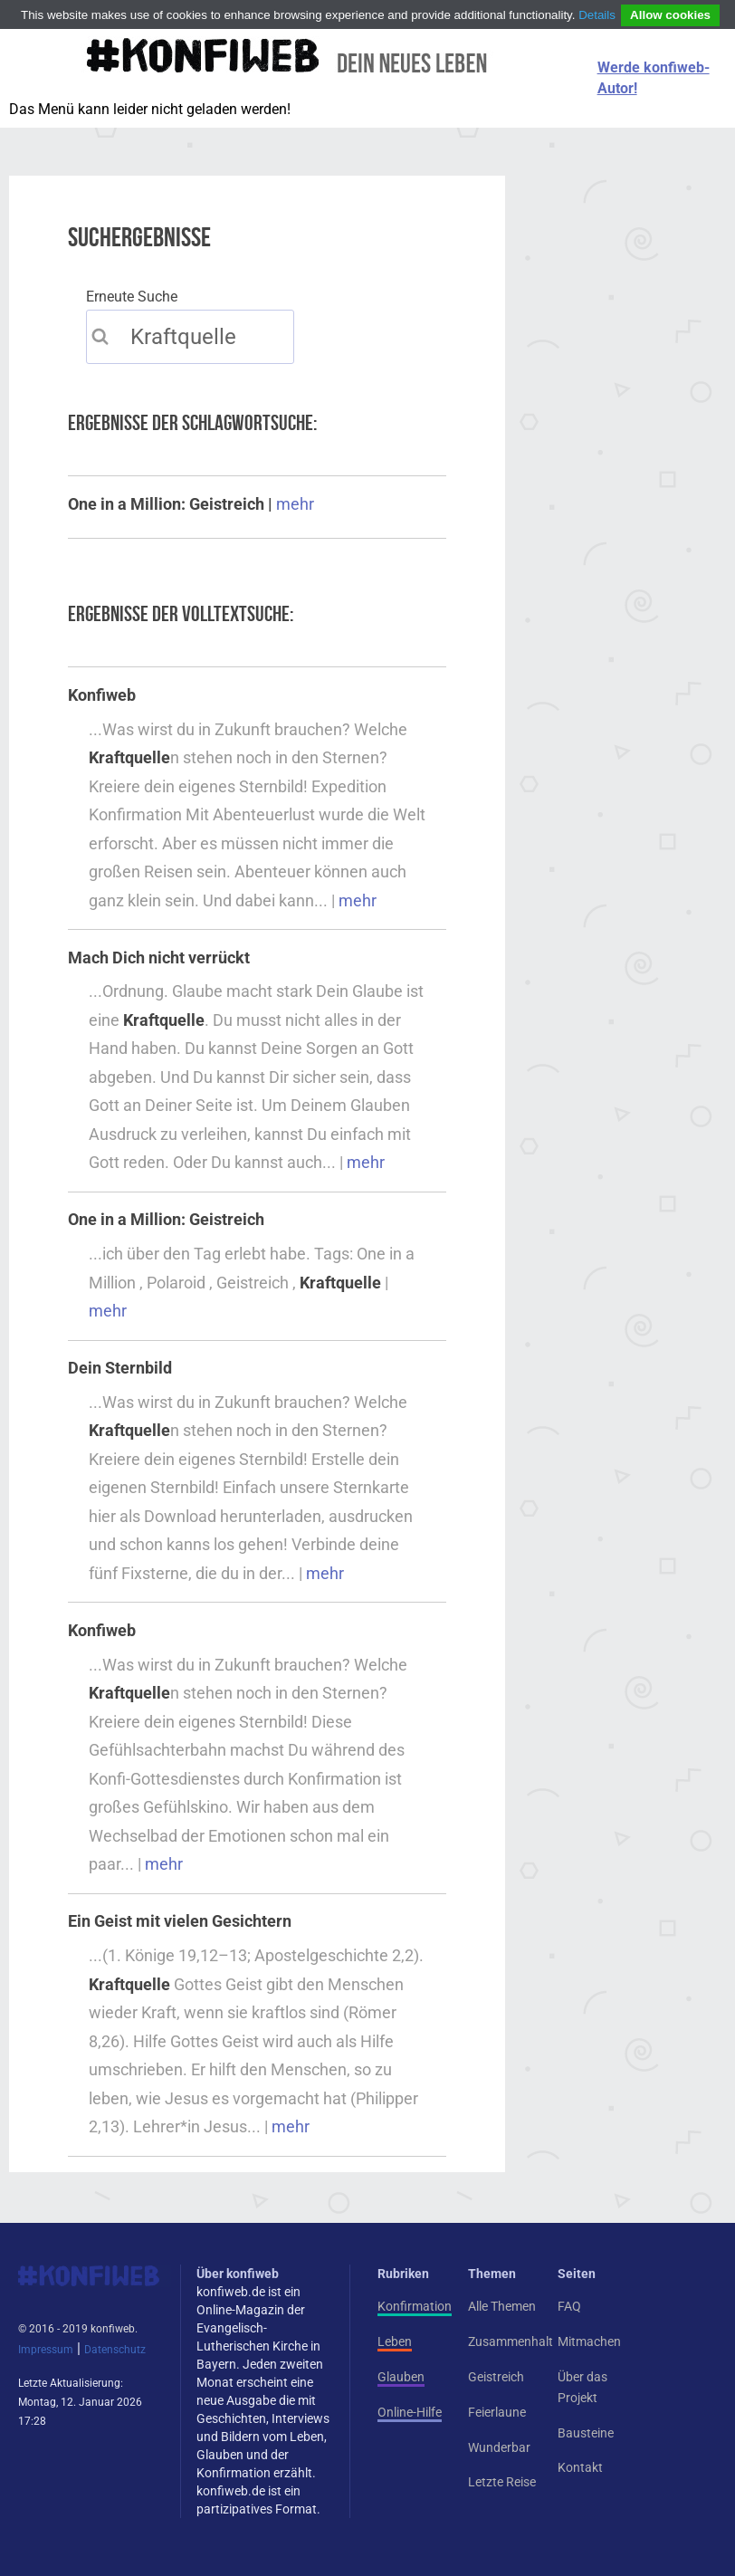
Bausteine (586, 2433)
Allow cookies (670, 15)
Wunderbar (499, 2447)
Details (597, 15)
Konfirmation (414, 2306)
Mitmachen (589, 2341)
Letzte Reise (502, 2482)
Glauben (401, 2377)
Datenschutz (115, 2349)
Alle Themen (502, 2306)
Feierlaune (497, 2412)
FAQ (569, 2306)
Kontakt (580, 2467)
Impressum (45, 2349)
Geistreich (496, 2377)
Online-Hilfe (409, 2412)
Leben (394, 2341)
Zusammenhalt (510, 2341)
